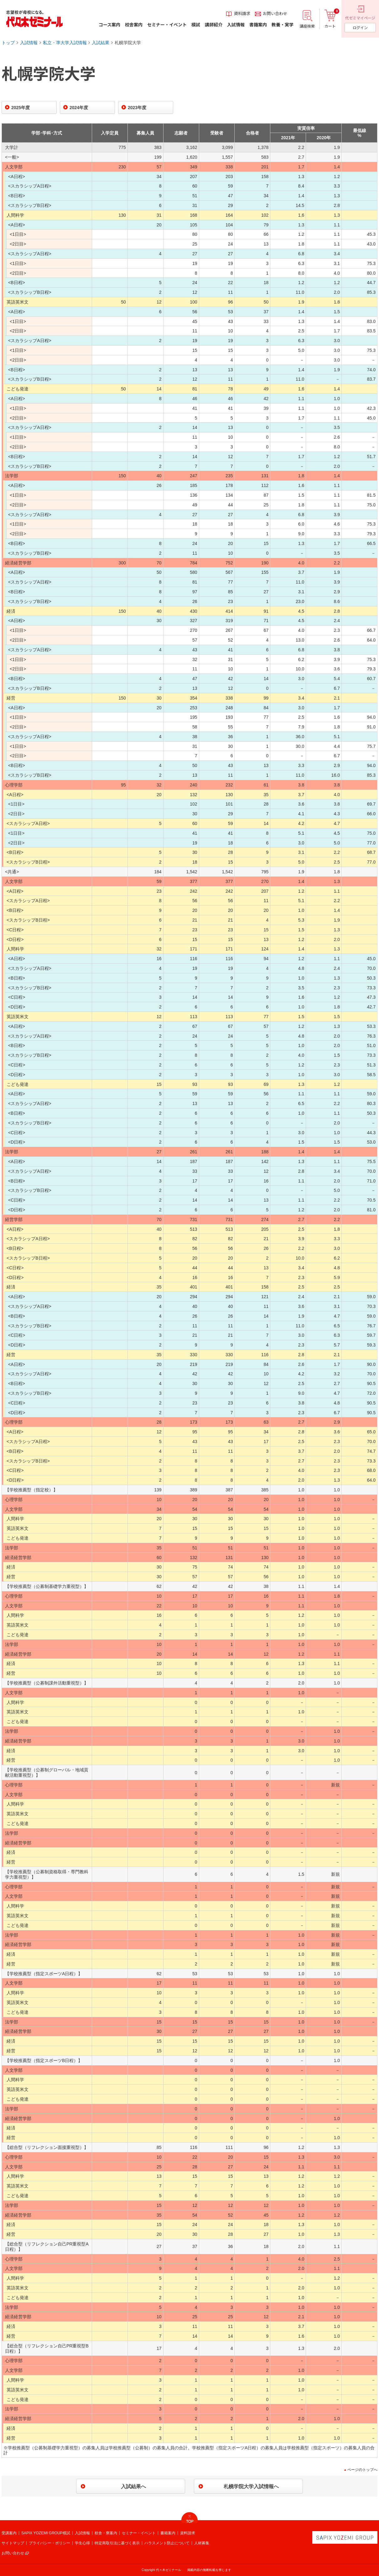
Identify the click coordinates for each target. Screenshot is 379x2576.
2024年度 (79, 107)
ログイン (360, 27)
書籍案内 (167, 2533)
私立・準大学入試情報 (65, 42)
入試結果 (100, 42)
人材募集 (201, 2543)
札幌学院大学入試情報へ (251, 2486)
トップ (8, 42)
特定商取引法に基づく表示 (117, 2543)
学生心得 (82, 2543)
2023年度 (137, 107)
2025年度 (20, 107)
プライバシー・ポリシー (49, 2543)
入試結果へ (133, 2486)
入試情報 (29, 42)
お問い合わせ (13, 2553)
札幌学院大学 (128, 42)
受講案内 (9, 2533)
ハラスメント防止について (167, 2543)
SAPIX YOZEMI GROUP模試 (45, 2533)
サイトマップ (13, 2543)
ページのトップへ (362, 2470)
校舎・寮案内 (106, 2533)
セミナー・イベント (139, 2533)
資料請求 (187, 2533)
